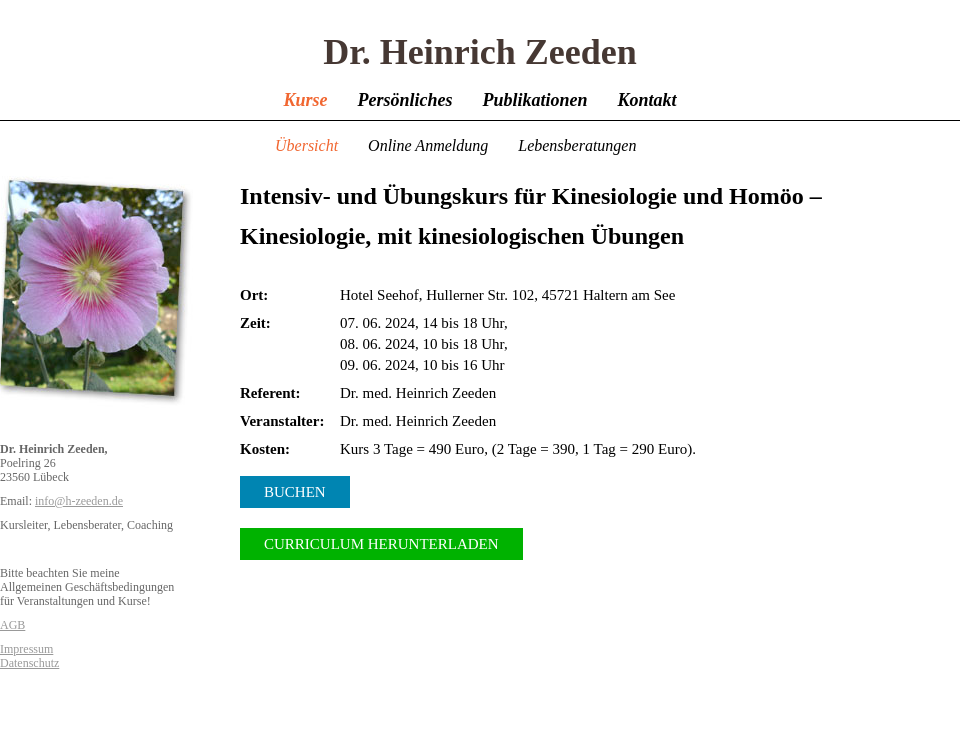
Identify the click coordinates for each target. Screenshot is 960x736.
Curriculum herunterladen (381, 544)
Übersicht (306, 145)
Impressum (26, 649)
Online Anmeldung (428, 145)
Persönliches (404, 100)
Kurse (305, 100)
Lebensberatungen (577, 145)
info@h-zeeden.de (79, 501)
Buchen (295, 492)
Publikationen (534, 100)
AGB (12, 625)
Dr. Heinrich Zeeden (480, 52)
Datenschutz (29, 663)
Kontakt (647, 100)
